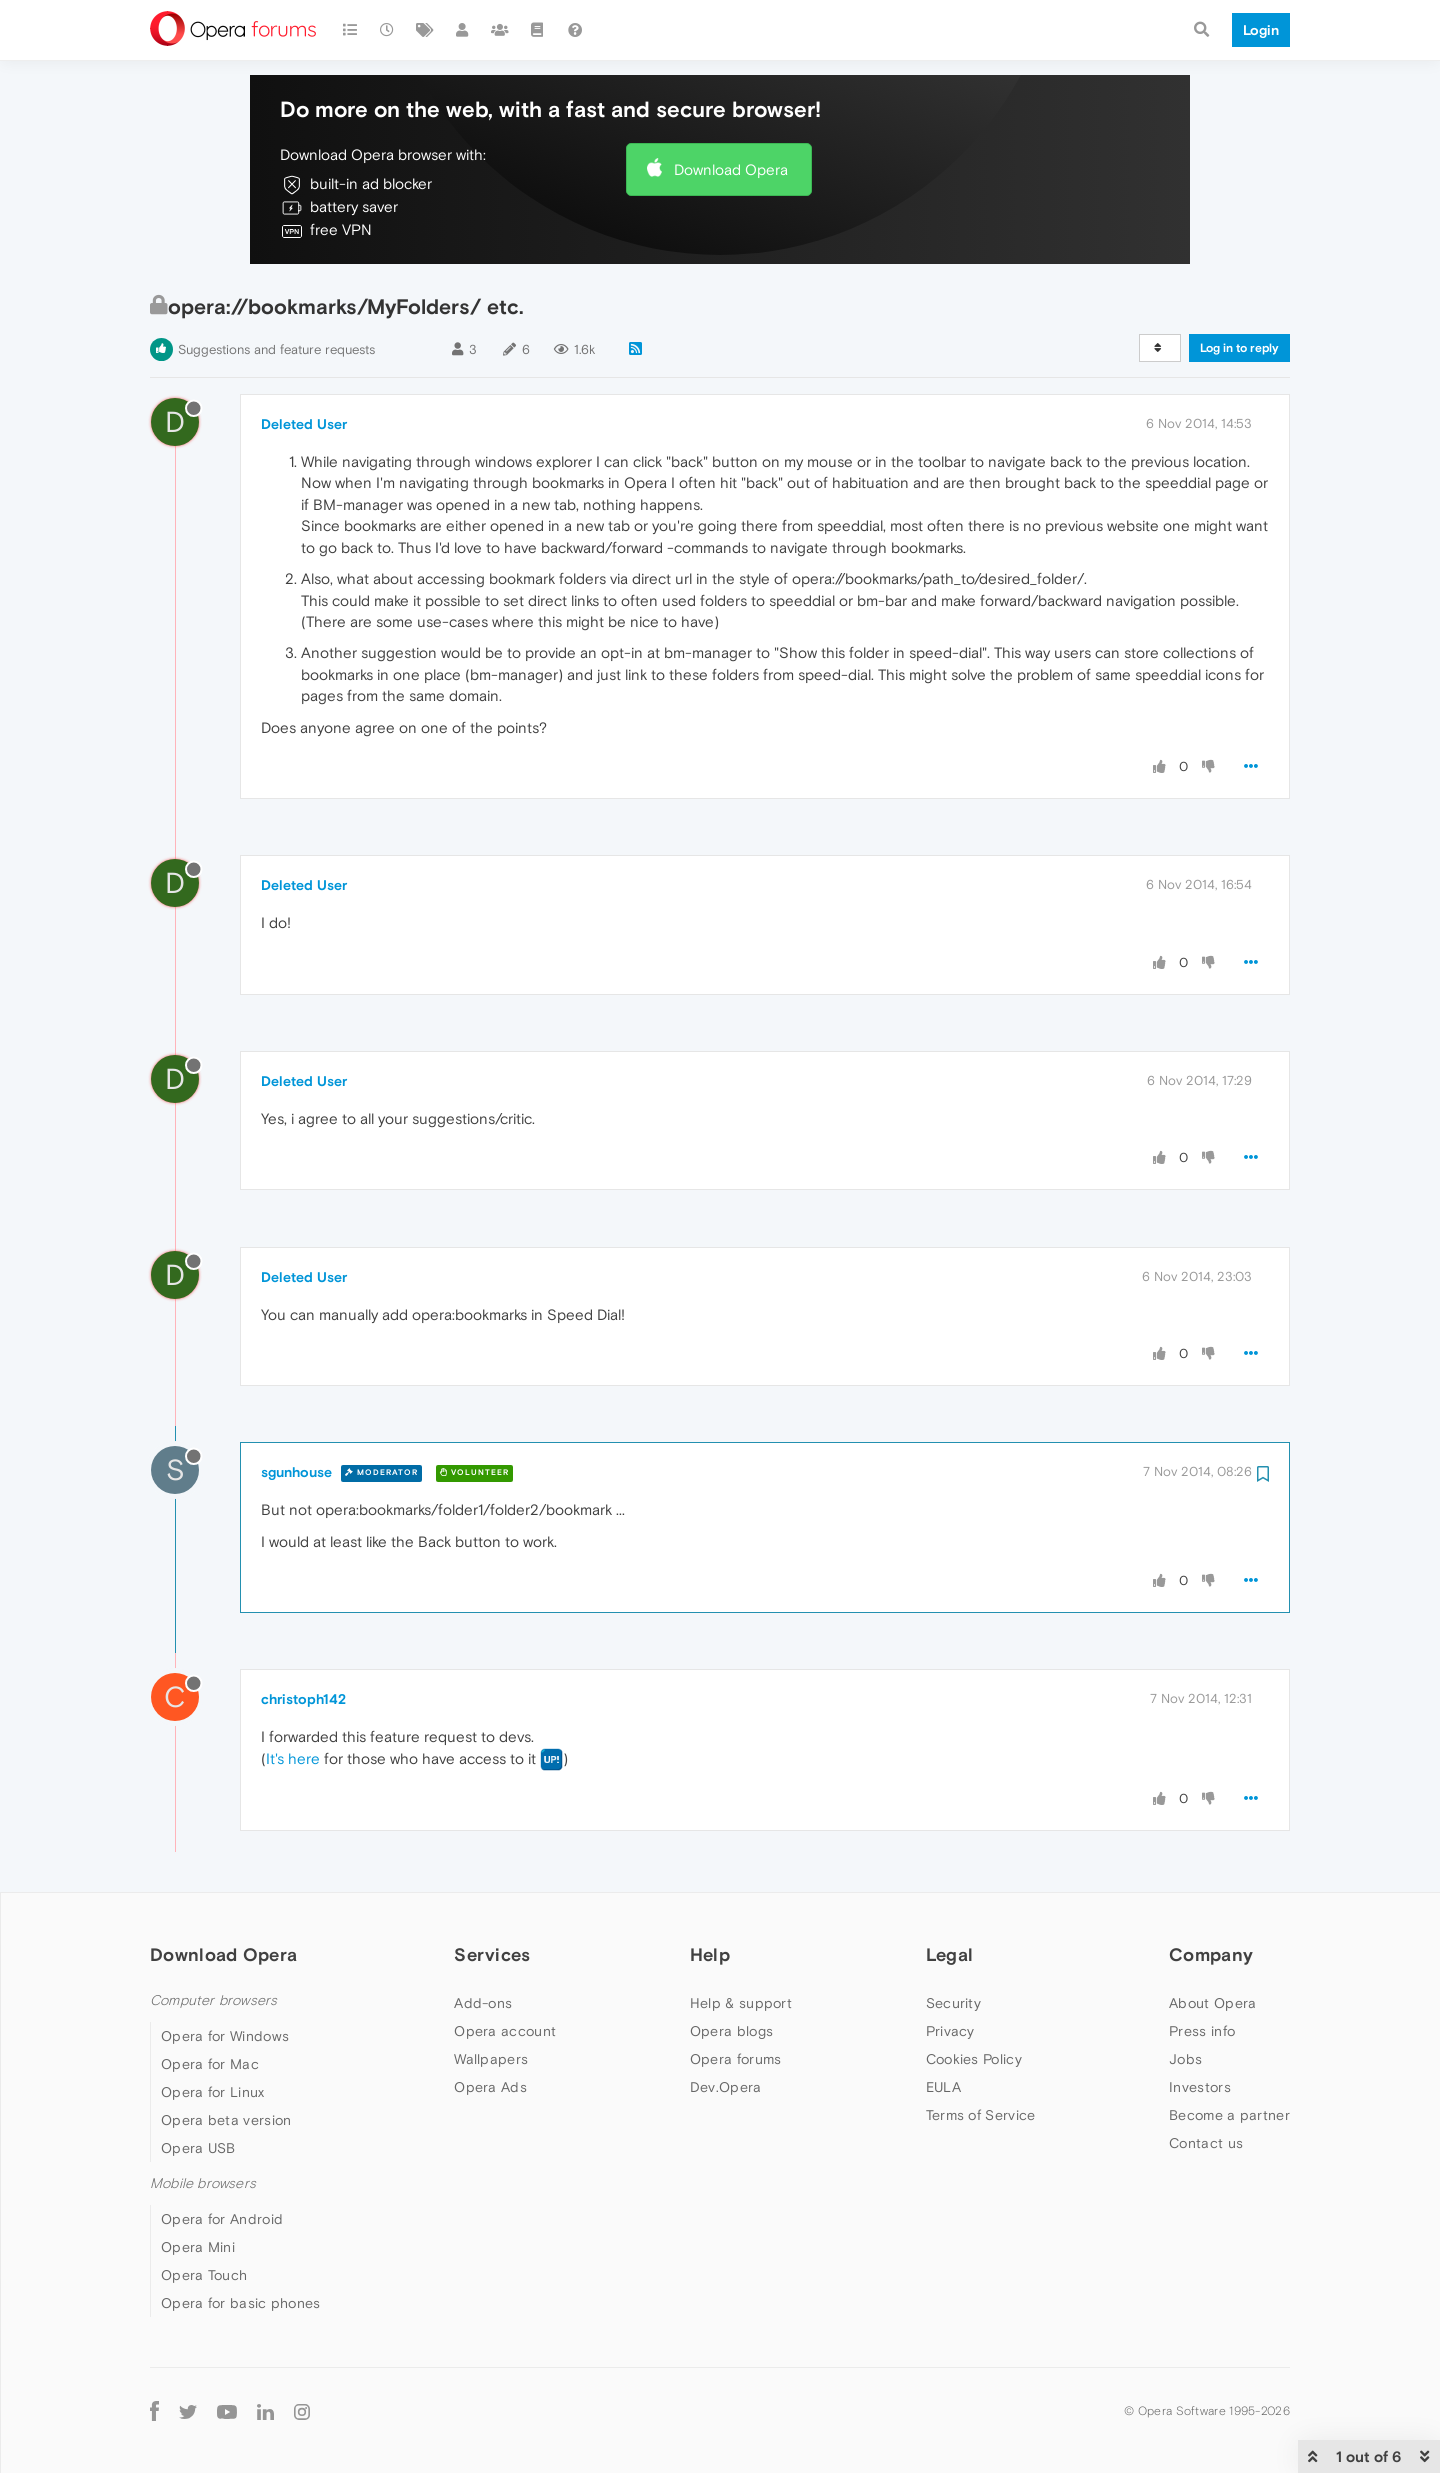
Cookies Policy (974, 2059)
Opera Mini (198, 2247)
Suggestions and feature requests (276, 349)
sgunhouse (296, 1472)
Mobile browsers (203, 2183)
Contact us (1206, 2143)
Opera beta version (226, 2120)
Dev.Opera (726, 2087)
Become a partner (1229, 2115)
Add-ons (483, 2003)
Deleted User (304, 424)
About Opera (1212, 2003)
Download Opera (731, 169)
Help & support (741, 2003)
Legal (950, 1954)
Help (710, 1954)
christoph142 (303, 1699)
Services (492, 1954)
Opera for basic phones (241, 2303)
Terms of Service (981, 2115)
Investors (1200, 2087)
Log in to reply (1239, 348)
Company (1211, 1954)
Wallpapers (491, 2059)
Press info (1202, 2031)
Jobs (1185, 2059)
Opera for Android (222, 2219)
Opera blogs (731, 2031)
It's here (293, 1758)
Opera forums (736, 2059)
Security (953, 2003)
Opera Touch (204, 2275)
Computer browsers (213, 2000)
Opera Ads (490, 2087)
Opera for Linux (213, 2092)
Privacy (950, 2031)
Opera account (505, 2031)
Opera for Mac (210, 2064)
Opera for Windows (225, 2036)
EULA (943, 2087)
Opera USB (198, 2148)
